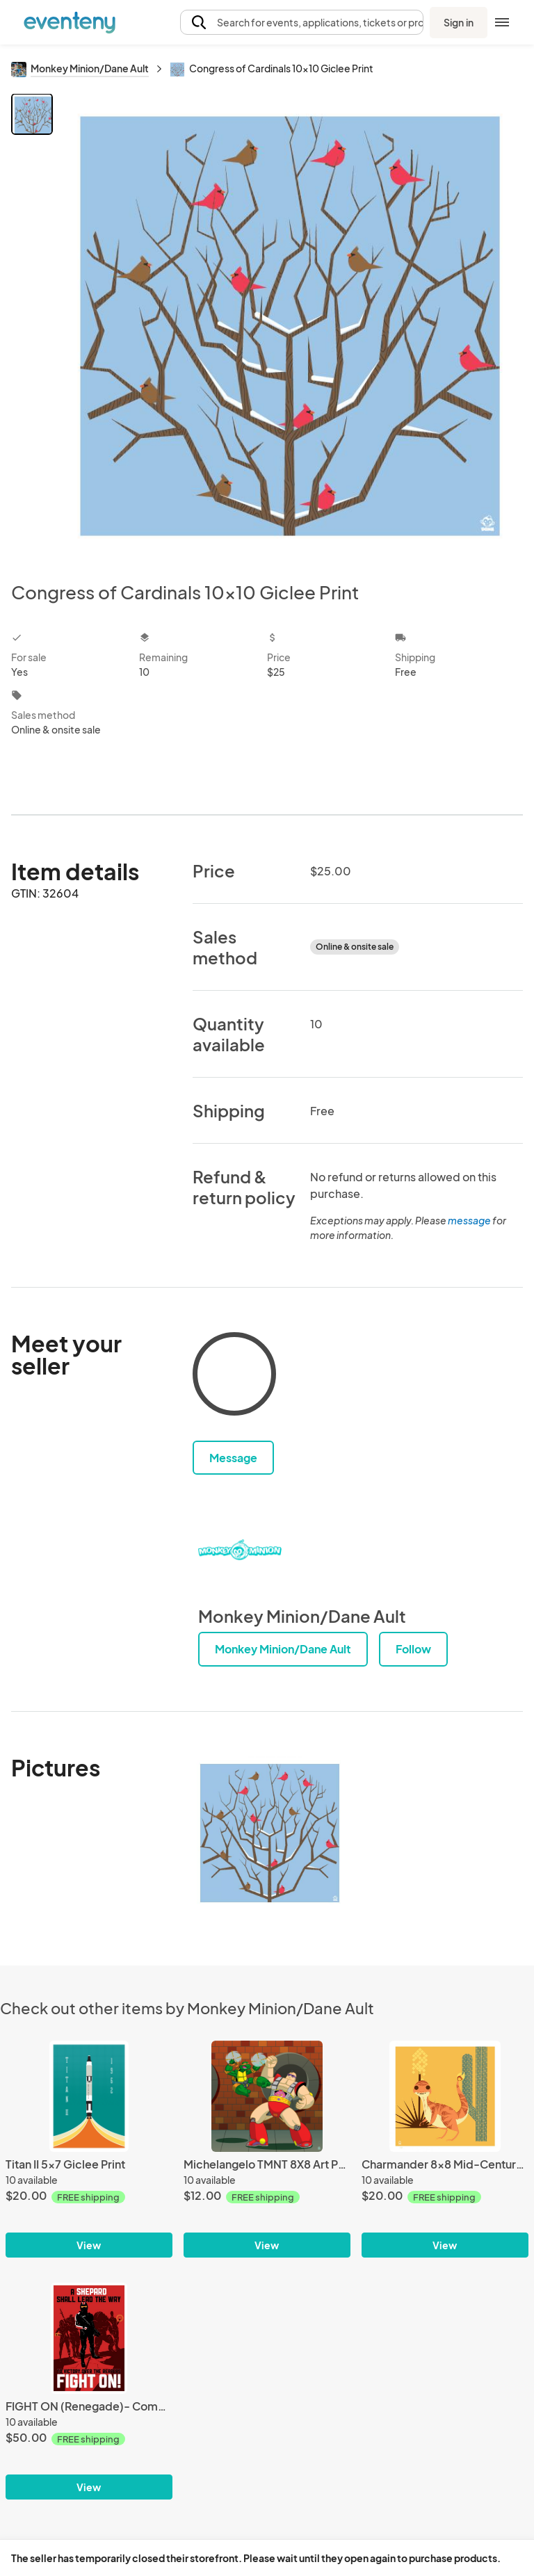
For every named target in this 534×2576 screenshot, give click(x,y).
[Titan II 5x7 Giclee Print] (89, 2096)
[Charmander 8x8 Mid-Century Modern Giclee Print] (445, 2096)
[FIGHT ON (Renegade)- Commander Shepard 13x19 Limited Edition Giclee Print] (89, 2338)
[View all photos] (290, 326)
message (470, 1220)
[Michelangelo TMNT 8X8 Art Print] (267, 2096)
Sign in (459, 22)
